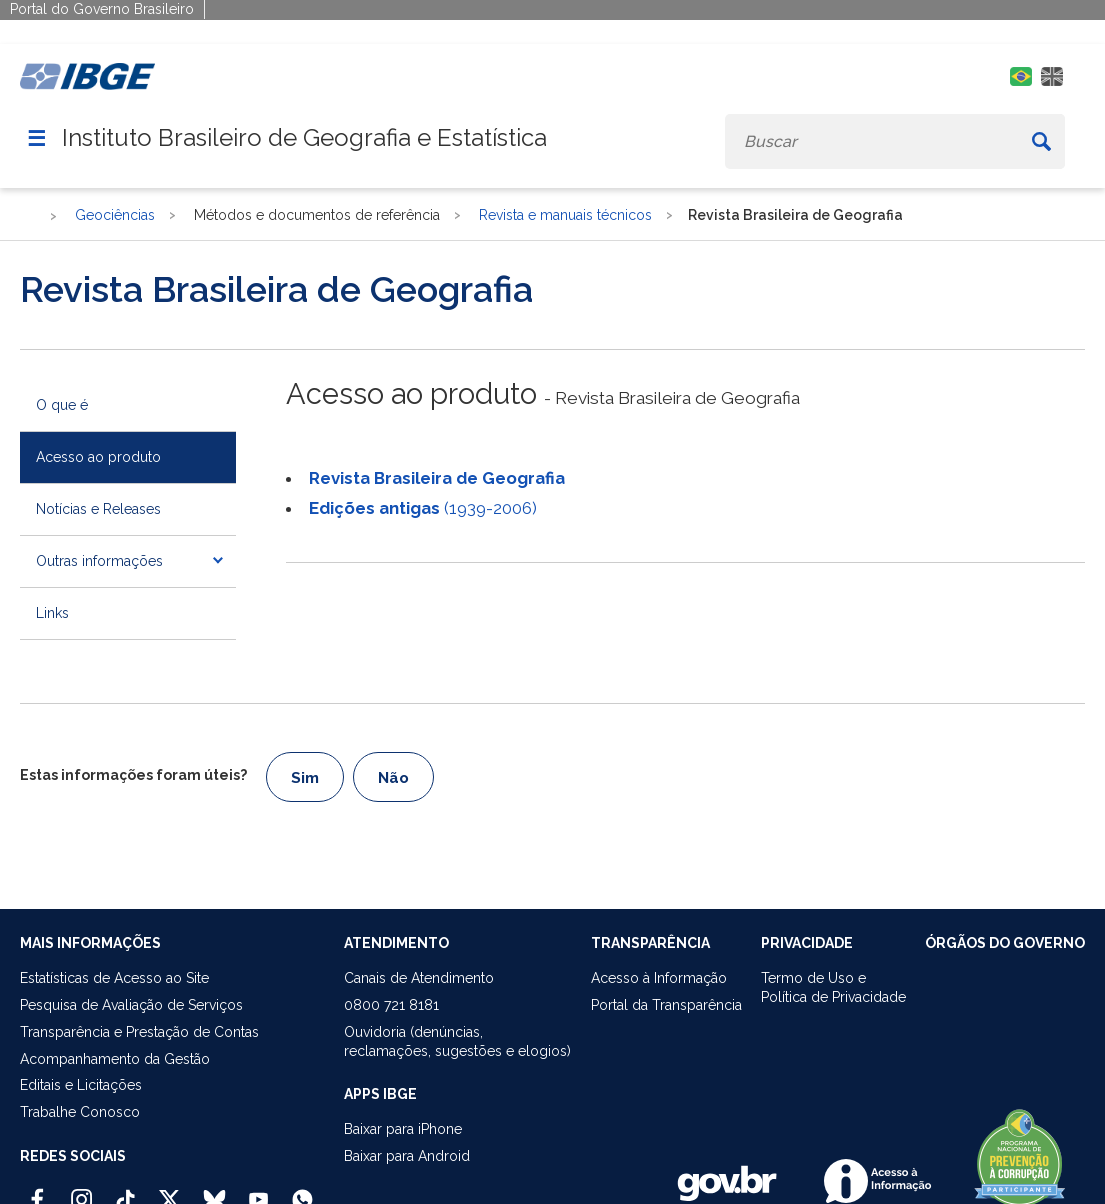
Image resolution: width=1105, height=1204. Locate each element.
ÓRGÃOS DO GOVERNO (1005, 943)
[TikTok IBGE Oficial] (125, 1191)
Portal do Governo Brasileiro (102, 9)
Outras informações (99, 561)
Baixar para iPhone (403, 1129)
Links (52, 613)
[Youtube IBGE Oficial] (258, 1191)
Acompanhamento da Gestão (115, 1059)
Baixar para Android (407, 1156)
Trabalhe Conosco (80, 1112)
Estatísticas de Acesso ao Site (114, 978)
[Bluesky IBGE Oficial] (214, 1191)
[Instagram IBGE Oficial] (81, 1191)
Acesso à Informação (659, 978)
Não (393, 778)
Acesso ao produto (98, 457)
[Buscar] (1041, 141)
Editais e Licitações (81, 1085)
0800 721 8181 (391, 1005)
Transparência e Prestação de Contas (139, 1032)
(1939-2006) (423, 508)
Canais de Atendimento (419, 978)
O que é (62, 405)
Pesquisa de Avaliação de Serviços (131, 1005)
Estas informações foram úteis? (133, 775)
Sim (305, 778)
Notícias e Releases (98, 509)
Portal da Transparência (666, 1005)
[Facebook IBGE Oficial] (37, 1191)
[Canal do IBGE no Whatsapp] (302, 1191)
